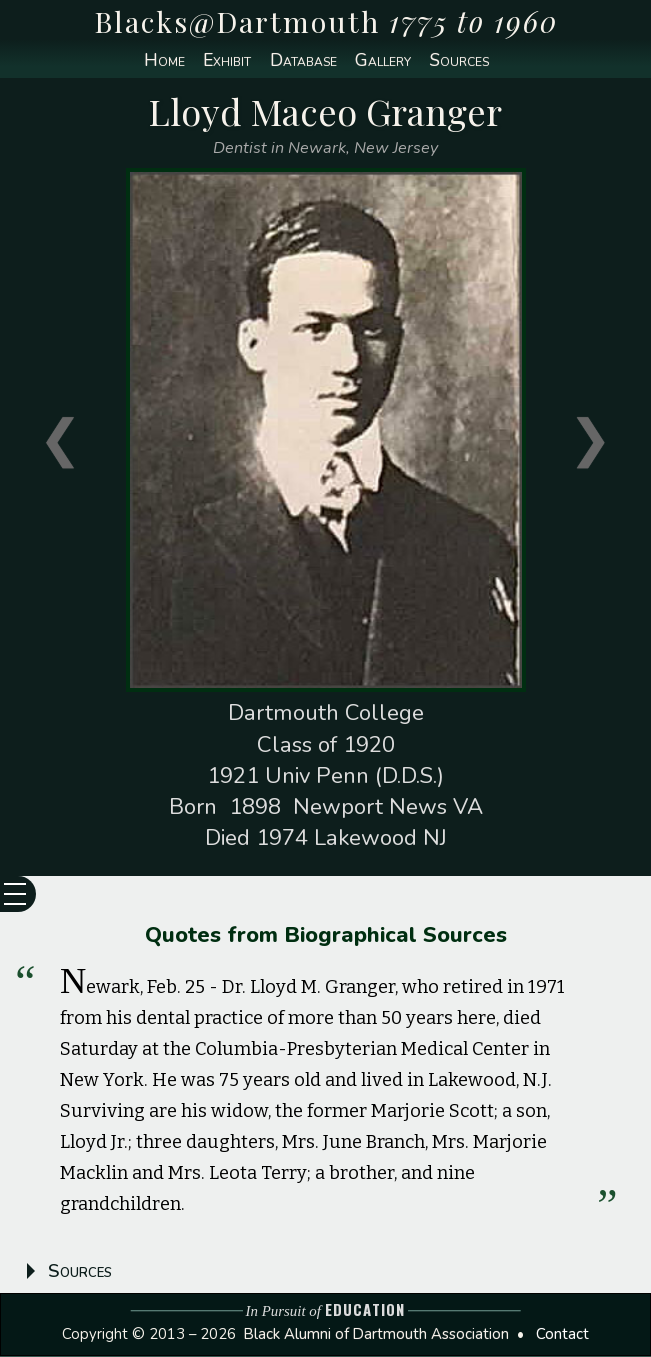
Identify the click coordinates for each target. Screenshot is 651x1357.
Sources (464, 61)
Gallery (385, 61)
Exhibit (223, 61)
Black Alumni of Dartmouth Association (376, 1335)
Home (157, 61)
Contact (562, 1335)
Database (302, 61)
